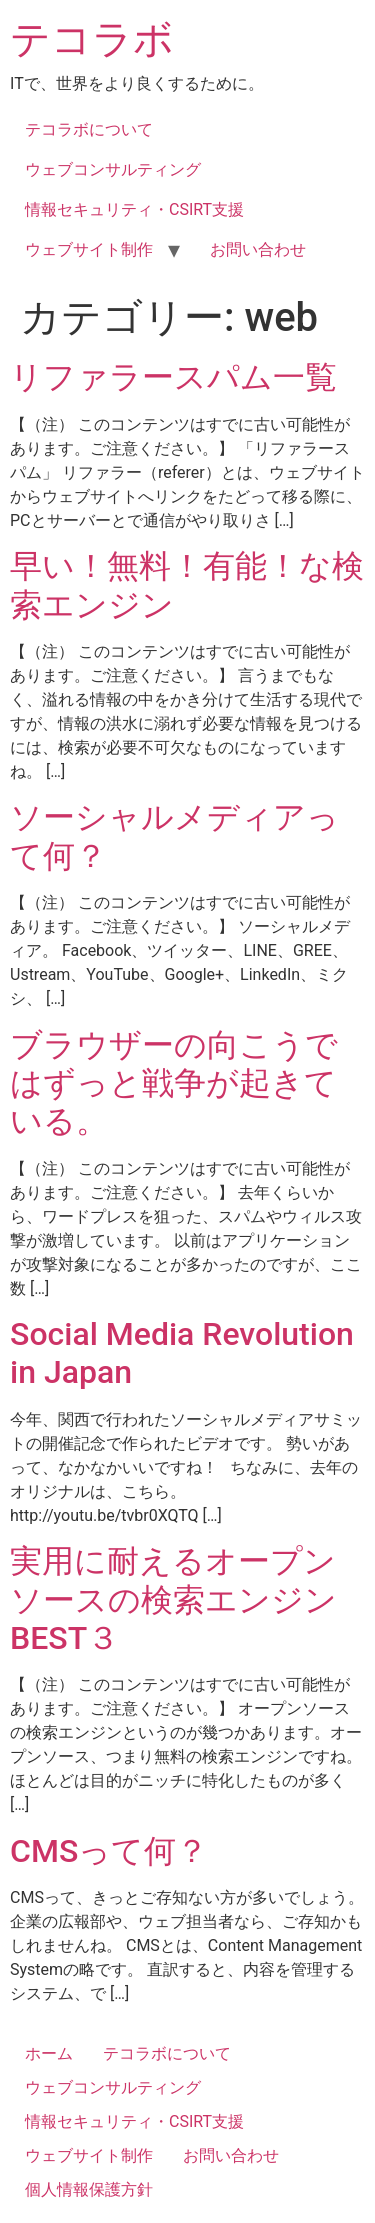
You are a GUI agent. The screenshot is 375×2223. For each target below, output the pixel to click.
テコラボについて (89, 129)
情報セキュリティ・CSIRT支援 (134, 209)
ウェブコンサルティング (113, 169)
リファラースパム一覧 (173, 377)
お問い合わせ (258, 249)
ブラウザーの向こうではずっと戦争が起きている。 (174, 1083)
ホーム (49, 2053)
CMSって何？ (109, 1851)
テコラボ (92, 39)
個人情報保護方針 (89, 2189)
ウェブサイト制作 (89, 249)
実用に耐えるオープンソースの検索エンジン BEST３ (173, 1599)
